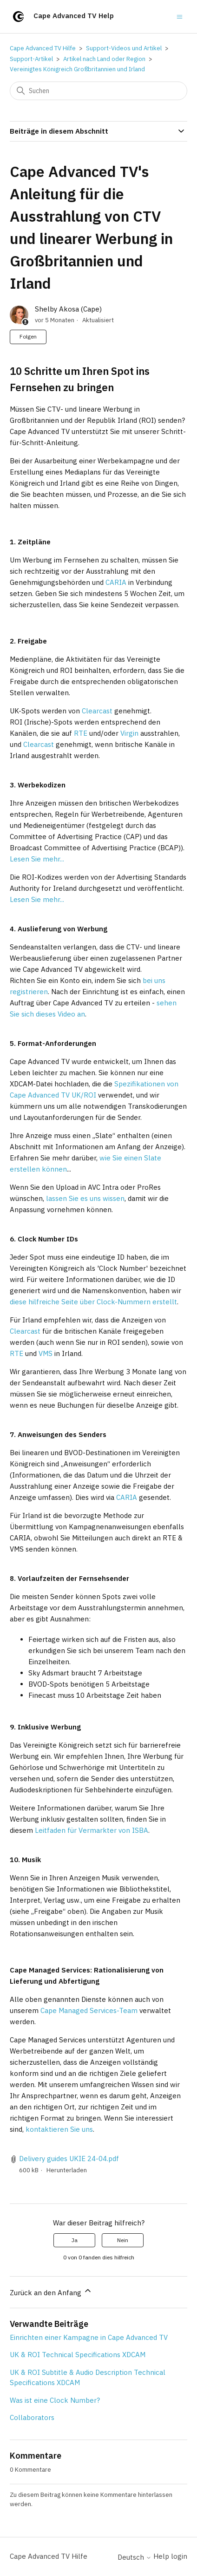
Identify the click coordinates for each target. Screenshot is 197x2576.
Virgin (129, 733)
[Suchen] (98, 90)
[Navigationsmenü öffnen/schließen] (180, 16)
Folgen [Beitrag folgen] (28, 336)
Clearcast (97, 710)
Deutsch (134, 2557)
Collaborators (32, 2417)
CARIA (115, 582)
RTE (80, 733)
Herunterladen (66, 2170)
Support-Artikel (31, 59)
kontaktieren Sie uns (59, 2129)
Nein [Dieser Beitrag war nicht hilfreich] (122, 2240)
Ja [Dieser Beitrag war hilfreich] (75, 2240)
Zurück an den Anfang (51, 2291)
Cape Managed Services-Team (89, 2010)
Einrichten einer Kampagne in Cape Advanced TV (89, 2337)
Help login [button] (170, 2556)
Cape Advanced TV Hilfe (43, 48)
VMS (46, 1353)
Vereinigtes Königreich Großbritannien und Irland (77, 69)
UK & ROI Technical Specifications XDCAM (77, 2354)
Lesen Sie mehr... (37, 858)
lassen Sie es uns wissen (85, 1198)
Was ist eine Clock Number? (55, 2400)
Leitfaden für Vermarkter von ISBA (91, 1830)
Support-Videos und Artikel (124, 48)
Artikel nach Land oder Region (104, 59)
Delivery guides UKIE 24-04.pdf (69, 2158)
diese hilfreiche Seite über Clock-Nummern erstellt (93, 1301)
